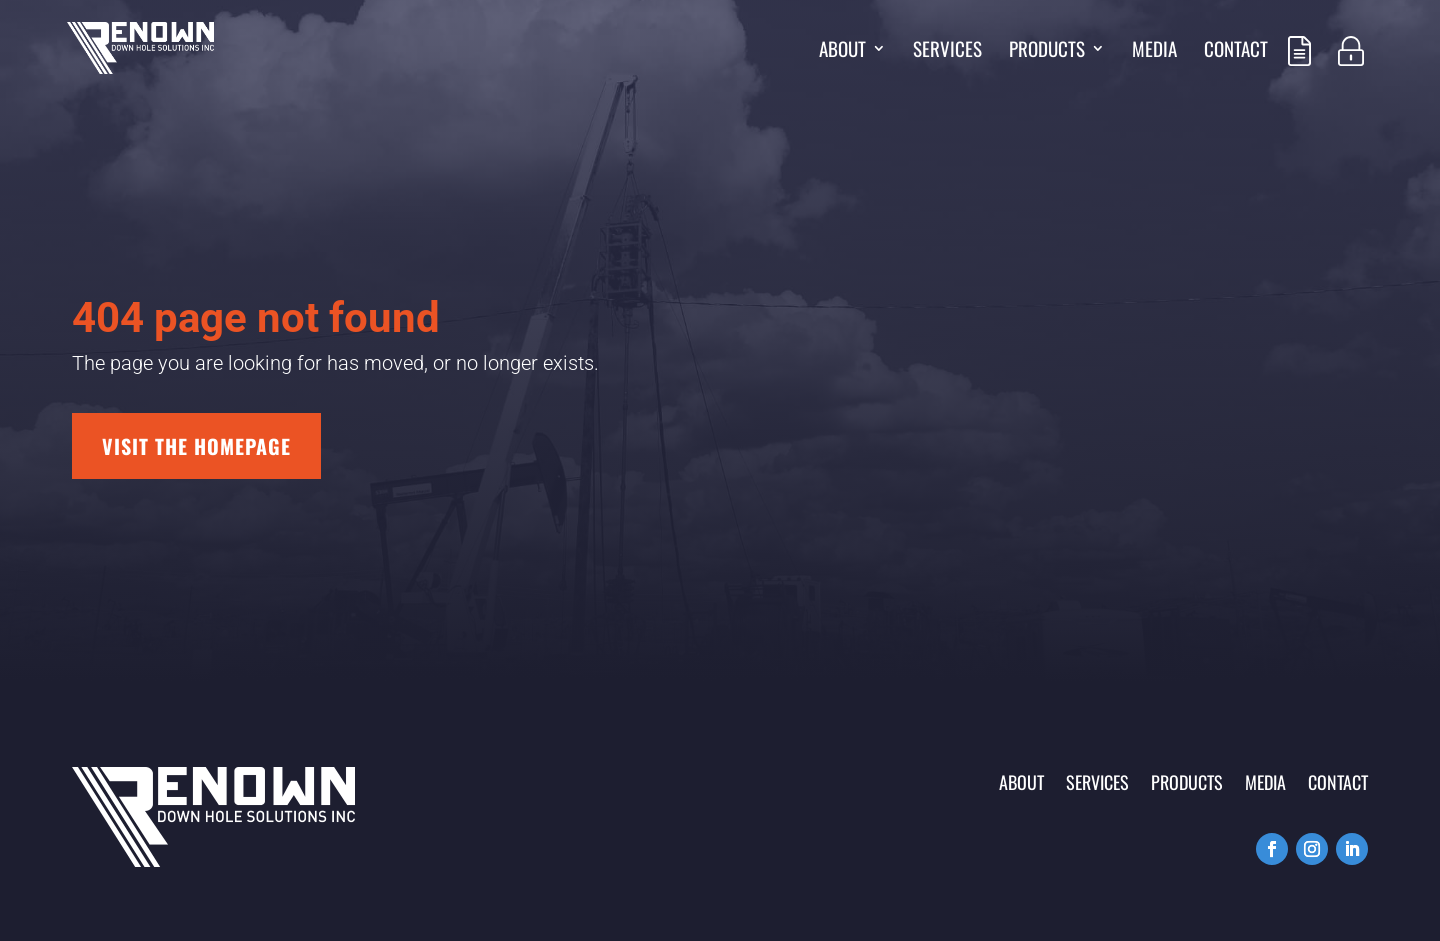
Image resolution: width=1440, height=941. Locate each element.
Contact (1236, 51)
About (842, 51)
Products (1047, 51)
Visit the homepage (196, 446)
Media (1154, 51)
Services (947, 51)
